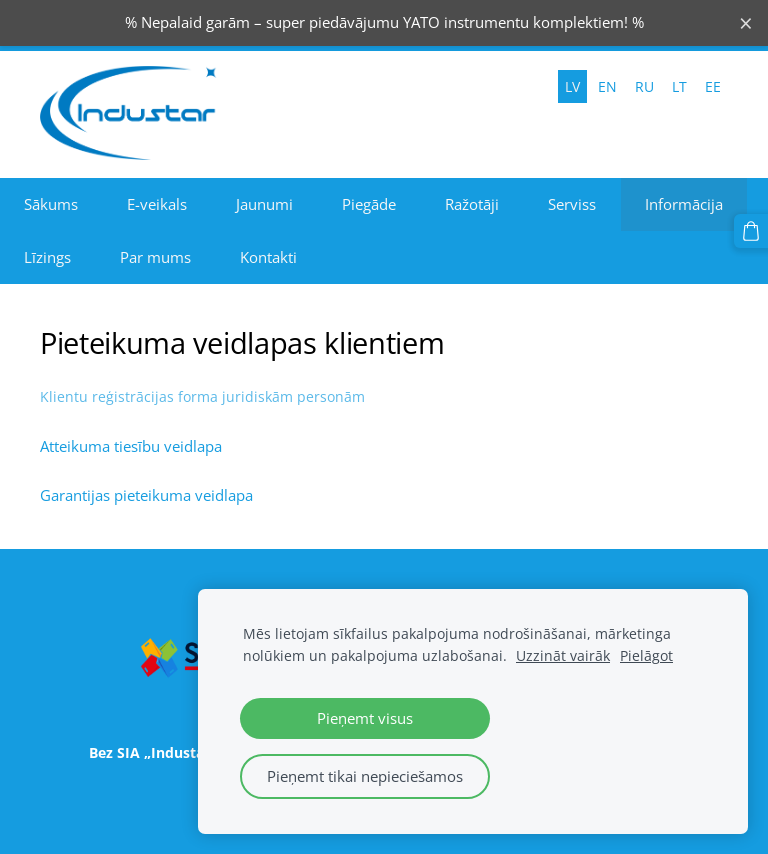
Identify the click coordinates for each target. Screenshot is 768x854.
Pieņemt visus (365, 718)
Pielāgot (646, 656)
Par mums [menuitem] (155, 257)
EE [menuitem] (713, 86)
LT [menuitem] (679, 86)
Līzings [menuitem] (47, 257)
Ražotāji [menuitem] (472, 204)
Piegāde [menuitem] (369, 204)
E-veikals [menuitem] (157, 204)
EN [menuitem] (607, 86)
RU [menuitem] (644, 86)
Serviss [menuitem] (572, 204)
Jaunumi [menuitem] (264, 204)
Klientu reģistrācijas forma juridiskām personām (202, 396)
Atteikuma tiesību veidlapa (131, 446)
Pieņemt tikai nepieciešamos (365, 776)
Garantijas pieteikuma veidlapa (146, 495)
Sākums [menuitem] (51, 204)
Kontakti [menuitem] (268, 257)
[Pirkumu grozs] (751, 231)
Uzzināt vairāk (563, 656)
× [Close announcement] (746, 22)
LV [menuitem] (572, 86)
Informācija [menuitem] (684, 204)
